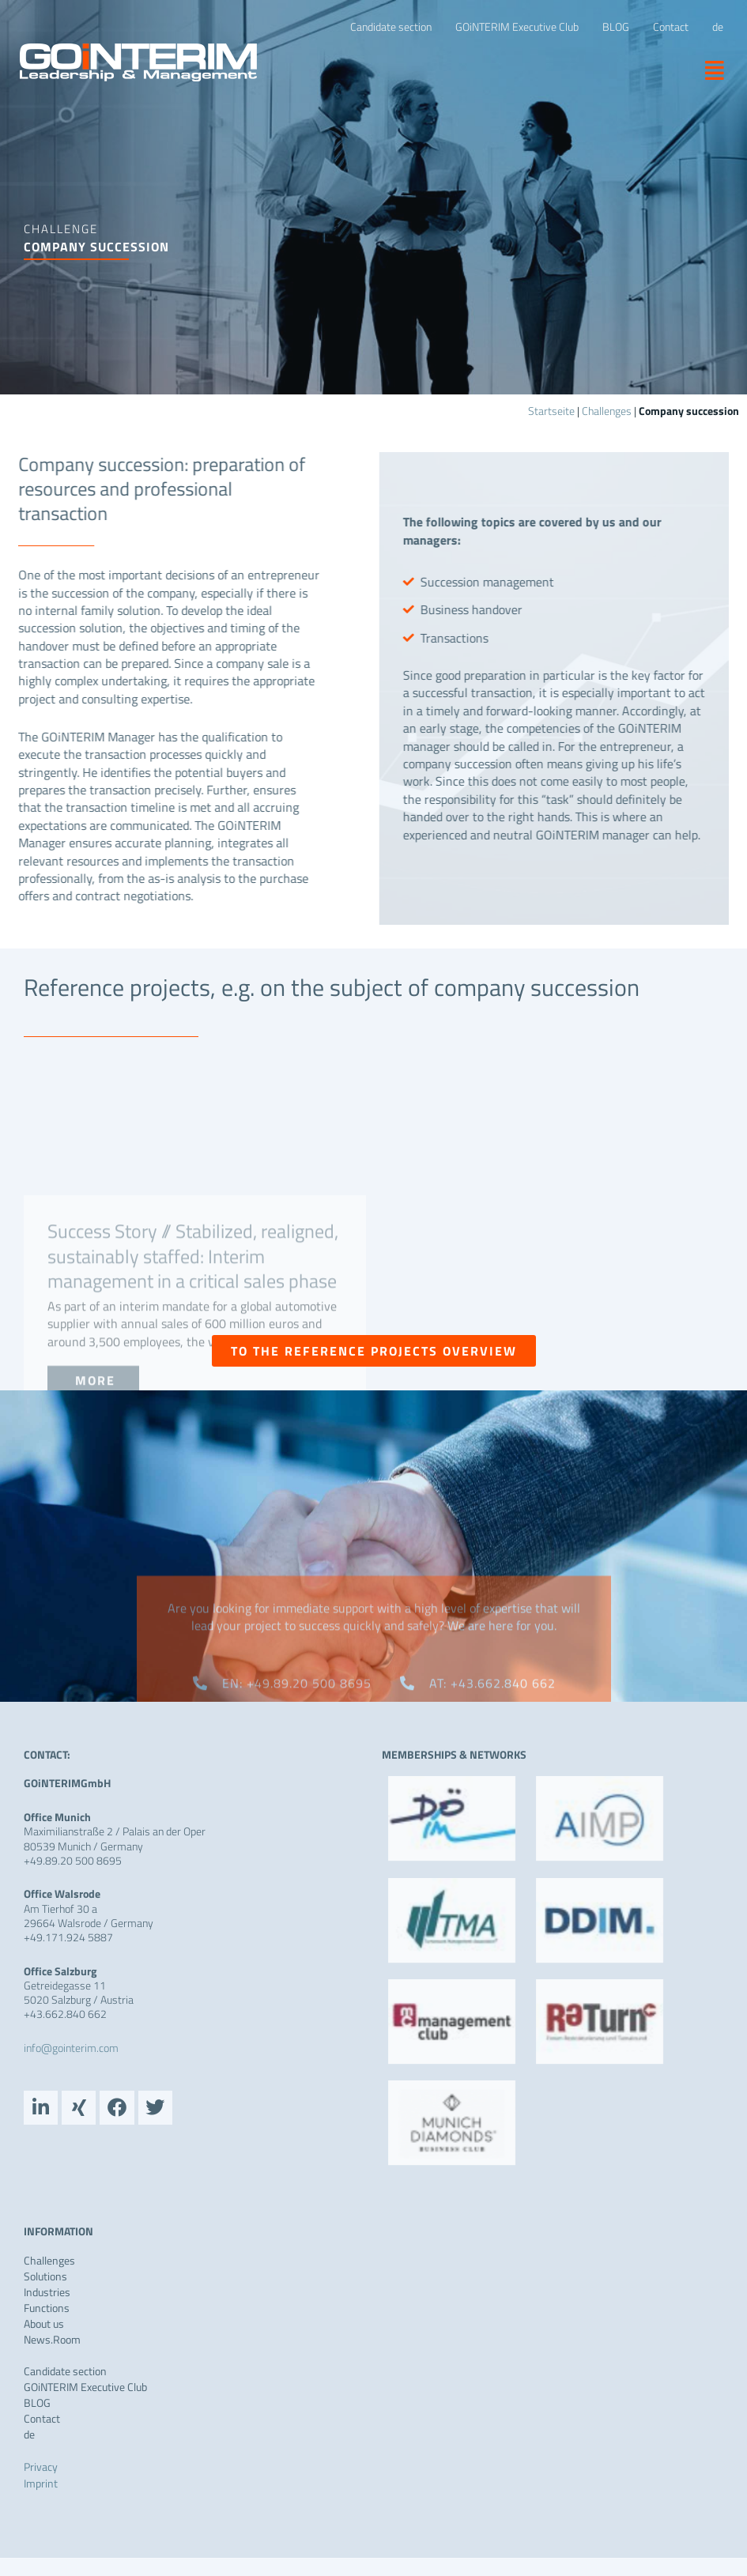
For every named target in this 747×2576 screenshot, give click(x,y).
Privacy (41, 2469)
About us (44, 2327)
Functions (47, 2311)
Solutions (45, 2279)
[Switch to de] (717, 27)
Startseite (551, 411)
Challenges (607, 411)
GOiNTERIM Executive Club (85, 2390)
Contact (42, 2422)
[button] (709, 69)
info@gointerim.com (71, 2047)
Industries (47, 2295)
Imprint (41, 2486)
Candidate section (65, 2374)
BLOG (37, 2406)
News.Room (52, 2343)
